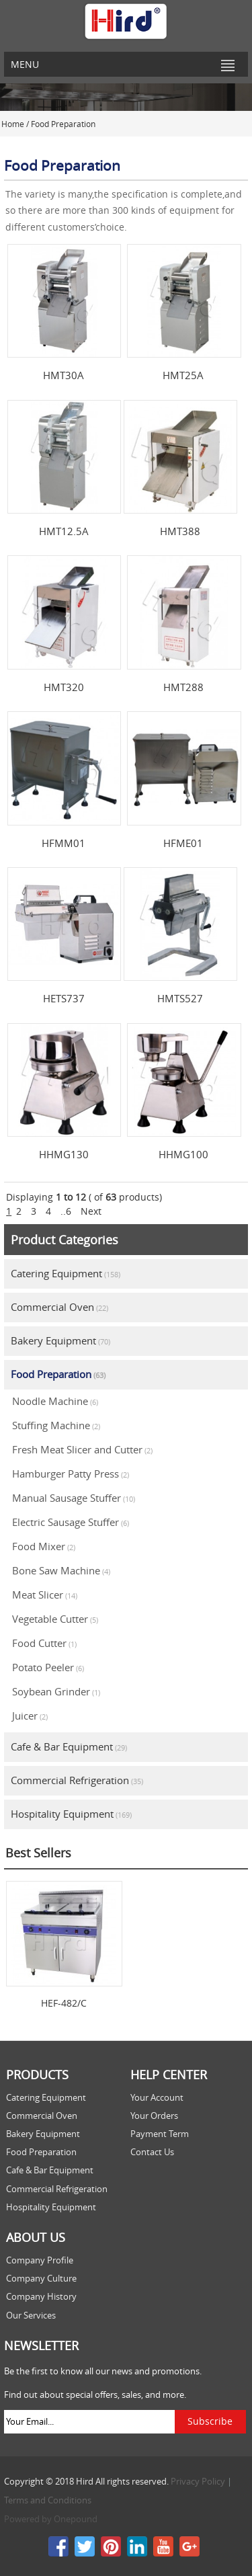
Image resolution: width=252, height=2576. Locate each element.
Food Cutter (44, 1643)
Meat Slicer (44, 1594)
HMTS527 (180, 998)
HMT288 (183, 687)
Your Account (156, 2097)
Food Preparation (58, 1374)
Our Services (31, 2315)
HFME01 (183, 843)
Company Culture (41, 2278)
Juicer (30, 1715)
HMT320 (64, 687)
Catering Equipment (65, 1273)
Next (91, 1211)
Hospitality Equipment (71, 1813)
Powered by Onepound (50, 2519)
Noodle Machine (55, 1401)
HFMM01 (63, 843)
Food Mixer (43, 1546)
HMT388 (180, 531)
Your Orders (154, 2116)
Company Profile (39, 2260)
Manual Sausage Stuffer (73, 1497)
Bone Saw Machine (61, 1570)
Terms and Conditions (47, 2500)
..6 (65, 1211)
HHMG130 (64, 1154)
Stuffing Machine (56, 1425)
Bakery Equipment (60, 1340)
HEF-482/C (64, 2003)
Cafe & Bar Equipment (69, 1746)
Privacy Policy (198, 2481)
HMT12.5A (64, 531)
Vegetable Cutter (55, 1618)
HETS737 (64, 998)
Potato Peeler (48, 1667)
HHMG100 (183, 1154)
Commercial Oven (59, 1307)
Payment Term (159, 2134)
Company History (41, 2296)
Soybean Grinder (56, 1691)
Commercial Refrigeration (77, 1780)
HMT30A (63, 375)
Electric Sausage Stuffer (70, 1522)
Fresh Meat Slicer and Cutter (82, 1449)
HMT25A (183, 375)
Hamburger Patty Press (70, 1473)
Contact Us (152, 2152)
